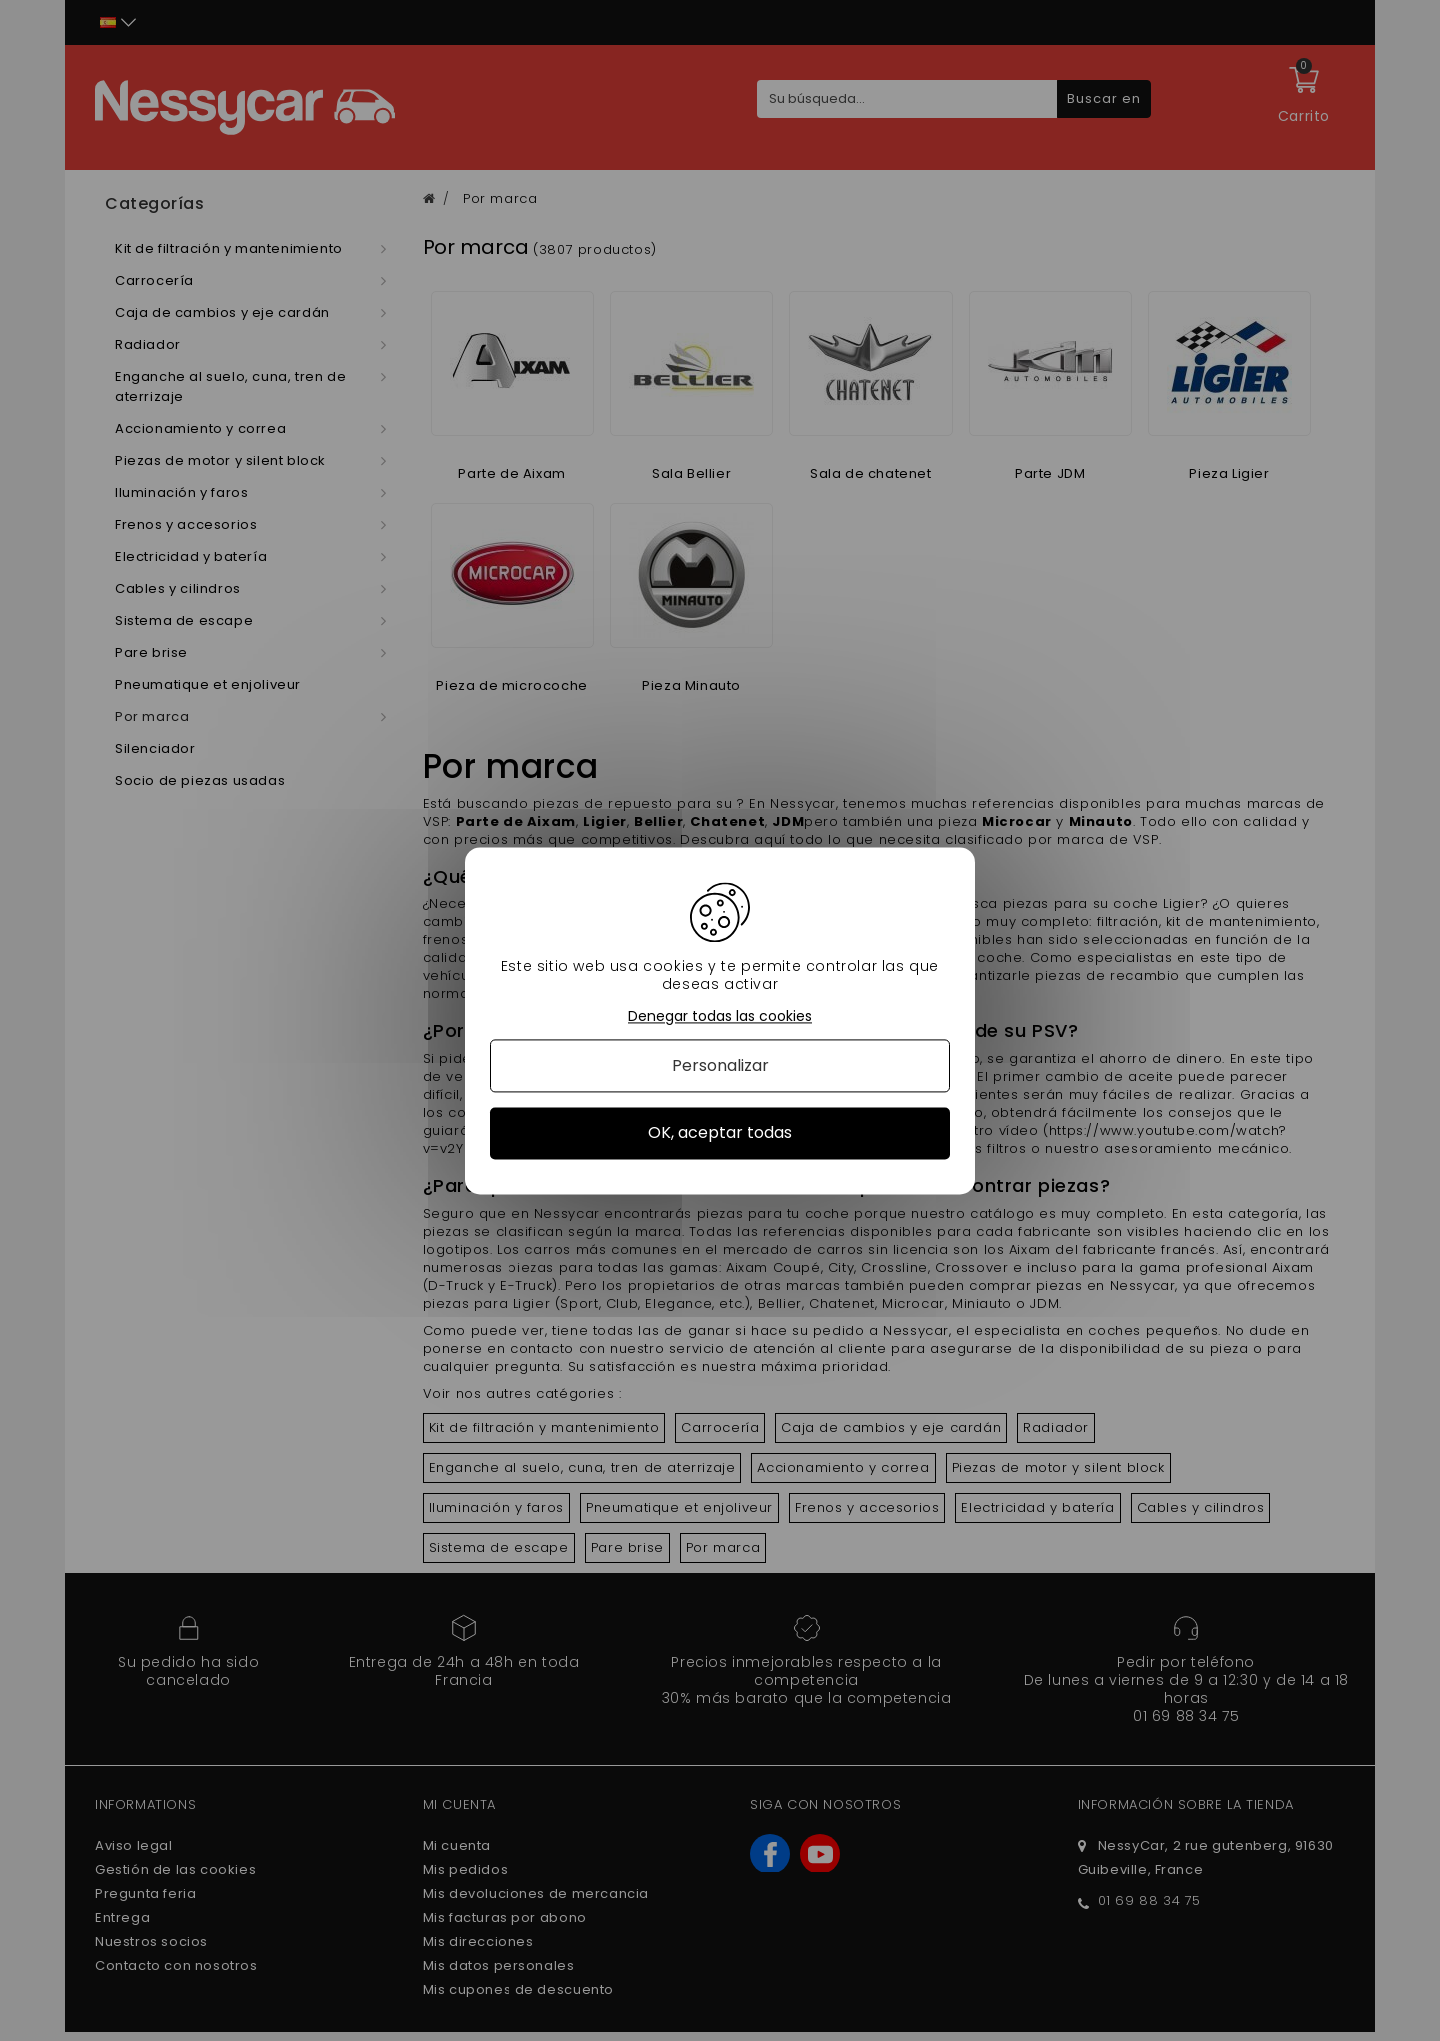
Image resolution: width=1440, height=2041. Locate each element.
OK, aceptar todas (720, 1133)
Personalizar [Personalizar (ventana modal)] (720, 1066)
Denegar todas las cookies (720, 1016)
